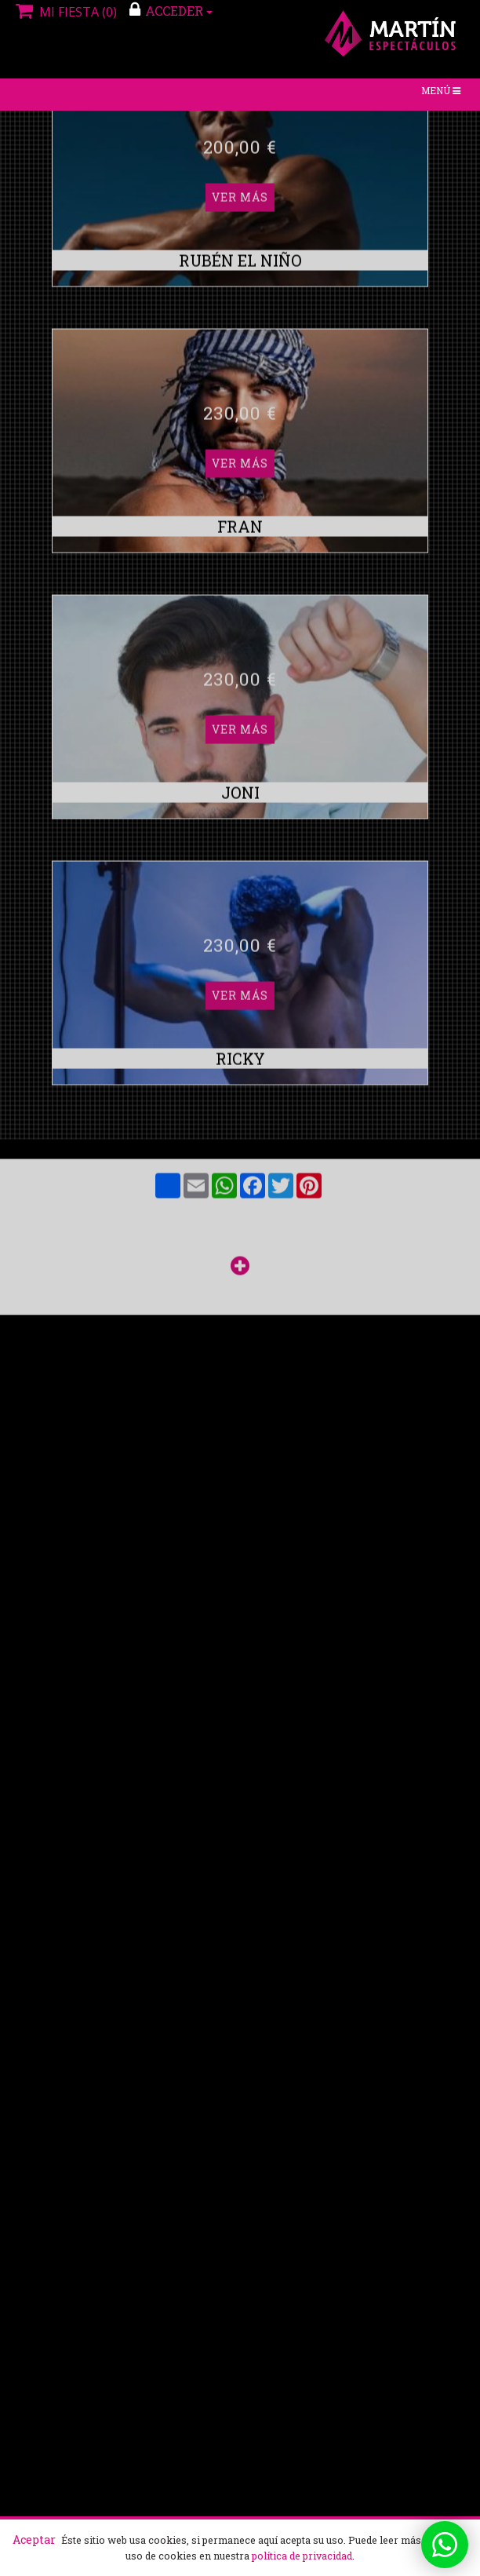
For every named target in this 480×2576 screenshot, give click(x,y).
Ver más (240, 244)
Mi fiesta (64, 11)
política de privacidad (302, 2555)
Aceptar (34, 2539)
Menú (444, 93)
